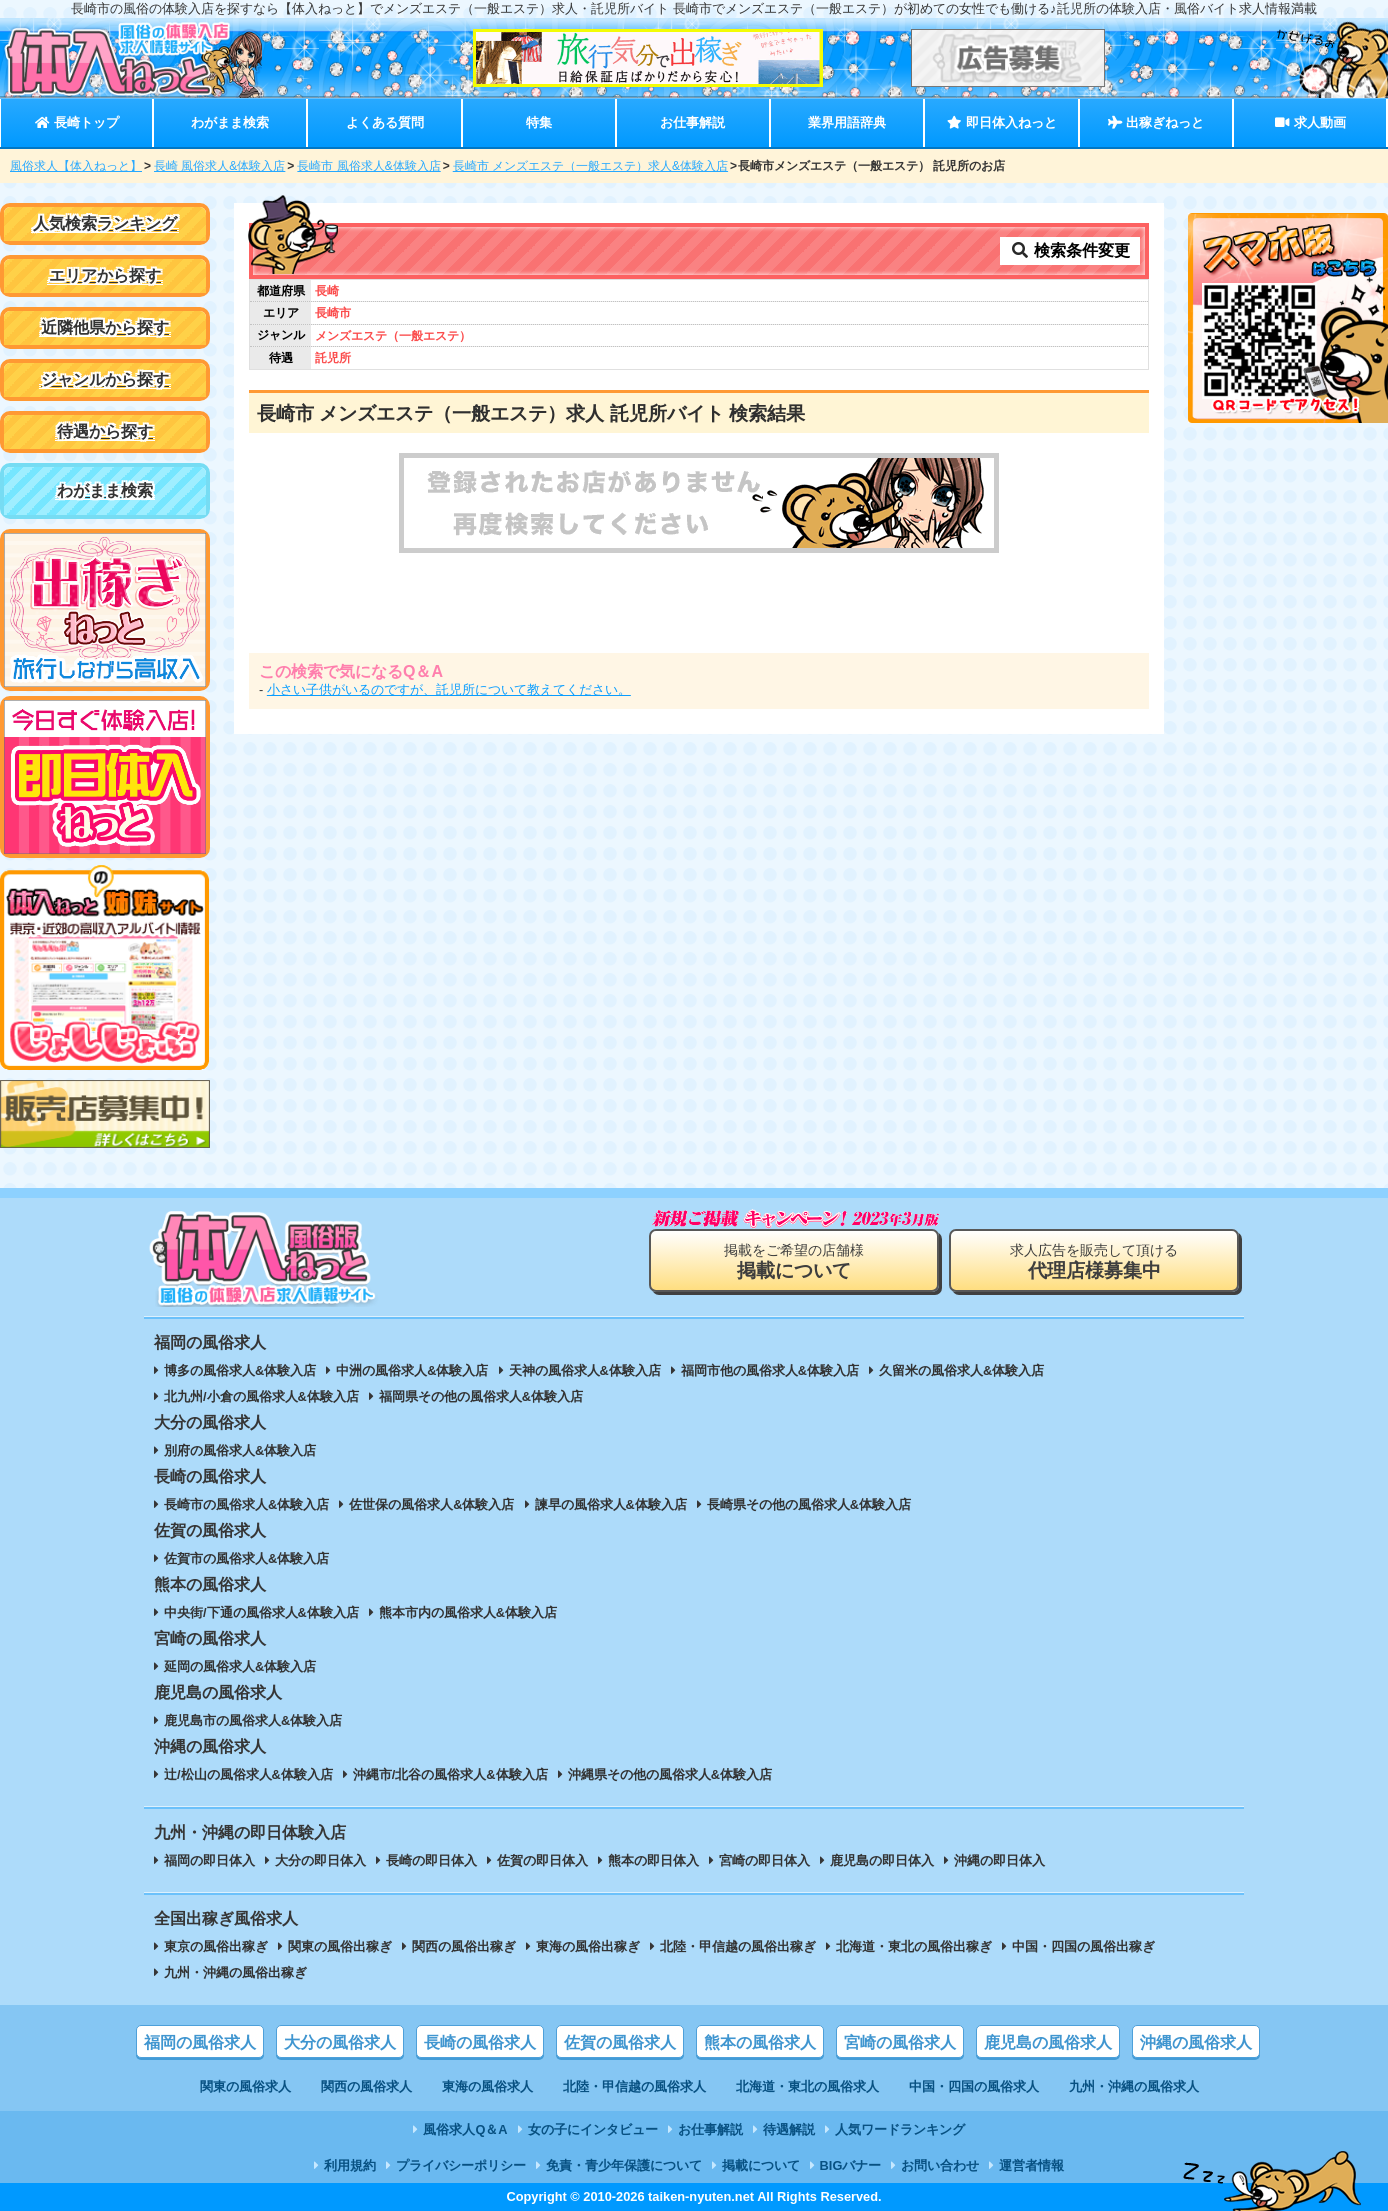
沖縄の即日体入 (999, 1860)
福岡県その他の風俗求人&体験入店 (481, 1396)
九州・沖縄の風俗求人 (1134, 2086)
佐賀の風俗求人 (620, 2042)
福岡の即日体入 (209, 1860)
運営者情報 (1031, 2165)
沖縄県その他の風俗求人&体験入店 (670, 1774)
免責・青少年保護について (624, 2165)
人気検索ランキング (105, 223)
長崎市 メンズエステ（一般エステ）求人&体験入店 (590, 166)
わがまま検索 (230, 122)
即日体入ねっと (1001, 122)
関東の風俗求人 (245, 2086)
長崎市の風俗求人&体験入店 (246, 1504)
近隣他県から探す (105, 327)
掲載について (761, 2165)
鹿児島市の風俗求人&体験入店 (253, 1720)
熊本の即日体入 (653, 1860)
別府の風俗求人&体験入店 (240, 1450)
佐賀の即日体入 (542, 1860)
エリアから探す (105, 275)
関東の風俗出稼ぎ (340, 1946)
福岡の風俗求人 (200, 2042)
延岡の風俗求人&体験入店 (240, 1666)
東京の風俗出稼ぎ (216, 1946)
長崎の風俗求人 (480, 2042)
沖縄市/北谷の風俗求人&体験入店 (450, 1774)
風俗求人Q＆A (465, 2129)
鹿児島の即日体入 (882, 1860)
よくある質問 (385, 122)
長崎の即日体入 (431, 1860)
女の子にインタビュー (593, 2129)
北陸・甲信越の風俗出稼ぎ (738, 1946)
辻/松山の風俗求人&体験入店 (248, 1774)
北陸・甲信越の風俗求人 (634, 2086)
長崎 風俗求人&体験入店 (219, 166)
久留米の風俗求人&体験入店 (961, 1370)
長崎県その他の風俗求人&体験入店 (809, 1504)
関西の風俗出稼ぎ (464, 1946)
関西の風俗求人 (366, 2086)
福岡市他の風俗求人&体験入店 (770, 1370)
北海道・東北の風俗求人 (807, 2086)
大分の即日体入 (320, 1860)
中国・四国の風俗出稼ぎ (1083, 1946)
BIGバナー (851, 2165)
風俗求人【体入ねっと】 (76, 166)
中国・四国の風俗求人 (974, 2086)
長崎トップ (76, 122)
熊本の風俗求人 (760, 2042)
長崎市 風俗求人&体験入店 (368, 166)
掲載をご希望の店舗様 (794, 1261)
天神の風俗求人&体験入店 (585, 1370)
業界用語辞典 (847, 122)
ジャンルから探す (105, 379)
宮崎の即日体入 (764, 1860)
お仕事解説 (692, 122)
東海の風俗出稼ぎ (588, 1946)
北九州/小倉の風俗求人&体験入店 (261, 1396)
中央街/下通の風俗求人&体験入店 (261, 1612)
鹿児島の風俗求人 (1048, 2042)
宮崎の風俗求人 (900, 2042)
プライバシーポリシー (461, 2165)
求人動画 (1310, 122)
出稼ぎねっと (1156, 122)
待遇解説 (789, 2129)
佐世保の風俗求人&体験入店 (431, 1504)
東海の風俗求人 (487, 2086)
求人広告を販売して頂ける (1094, 1261)
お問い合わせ (940, 2165)
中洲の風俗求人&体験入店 (412, 1370)
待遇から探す (105, 431)
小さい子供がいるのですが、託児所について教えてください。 (449, 689)
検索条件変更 (1070, 250)
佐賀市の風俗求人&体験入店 (246, 1558)
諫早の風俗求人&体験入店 (611, 1504)
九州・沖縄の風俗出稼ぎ (235, 1972)
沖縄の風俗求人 (1196, 2042)
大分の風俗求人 (340, 2042)
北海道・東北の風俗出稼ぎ (914, 1946)
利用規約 (350, 2165)
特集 (539, 122)
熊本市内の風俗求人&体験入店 (468, 1612)
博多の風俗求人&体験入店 (240, 1370)
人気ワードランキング (900, 2129)
